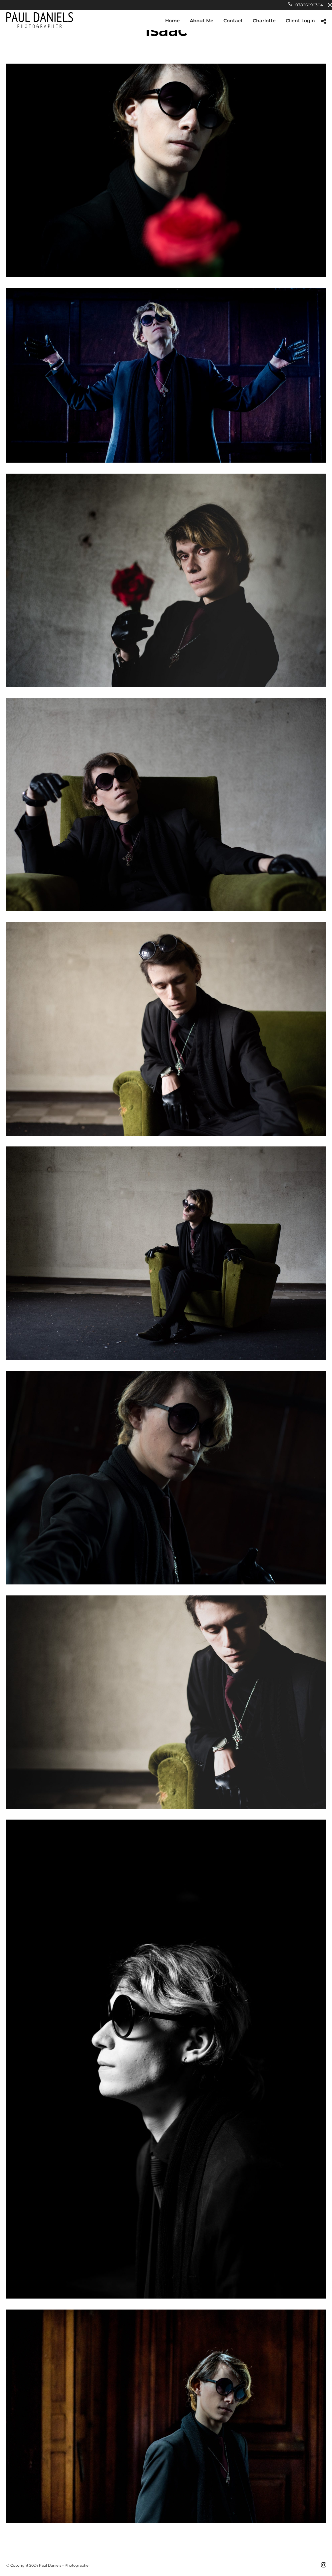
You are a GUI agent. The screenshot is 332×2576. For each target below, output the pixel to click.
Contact (233, 21)
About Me (201, 21)
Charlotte (264, 21)
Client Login (300, 21)
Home (172, 21)
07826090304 (305, 4)
